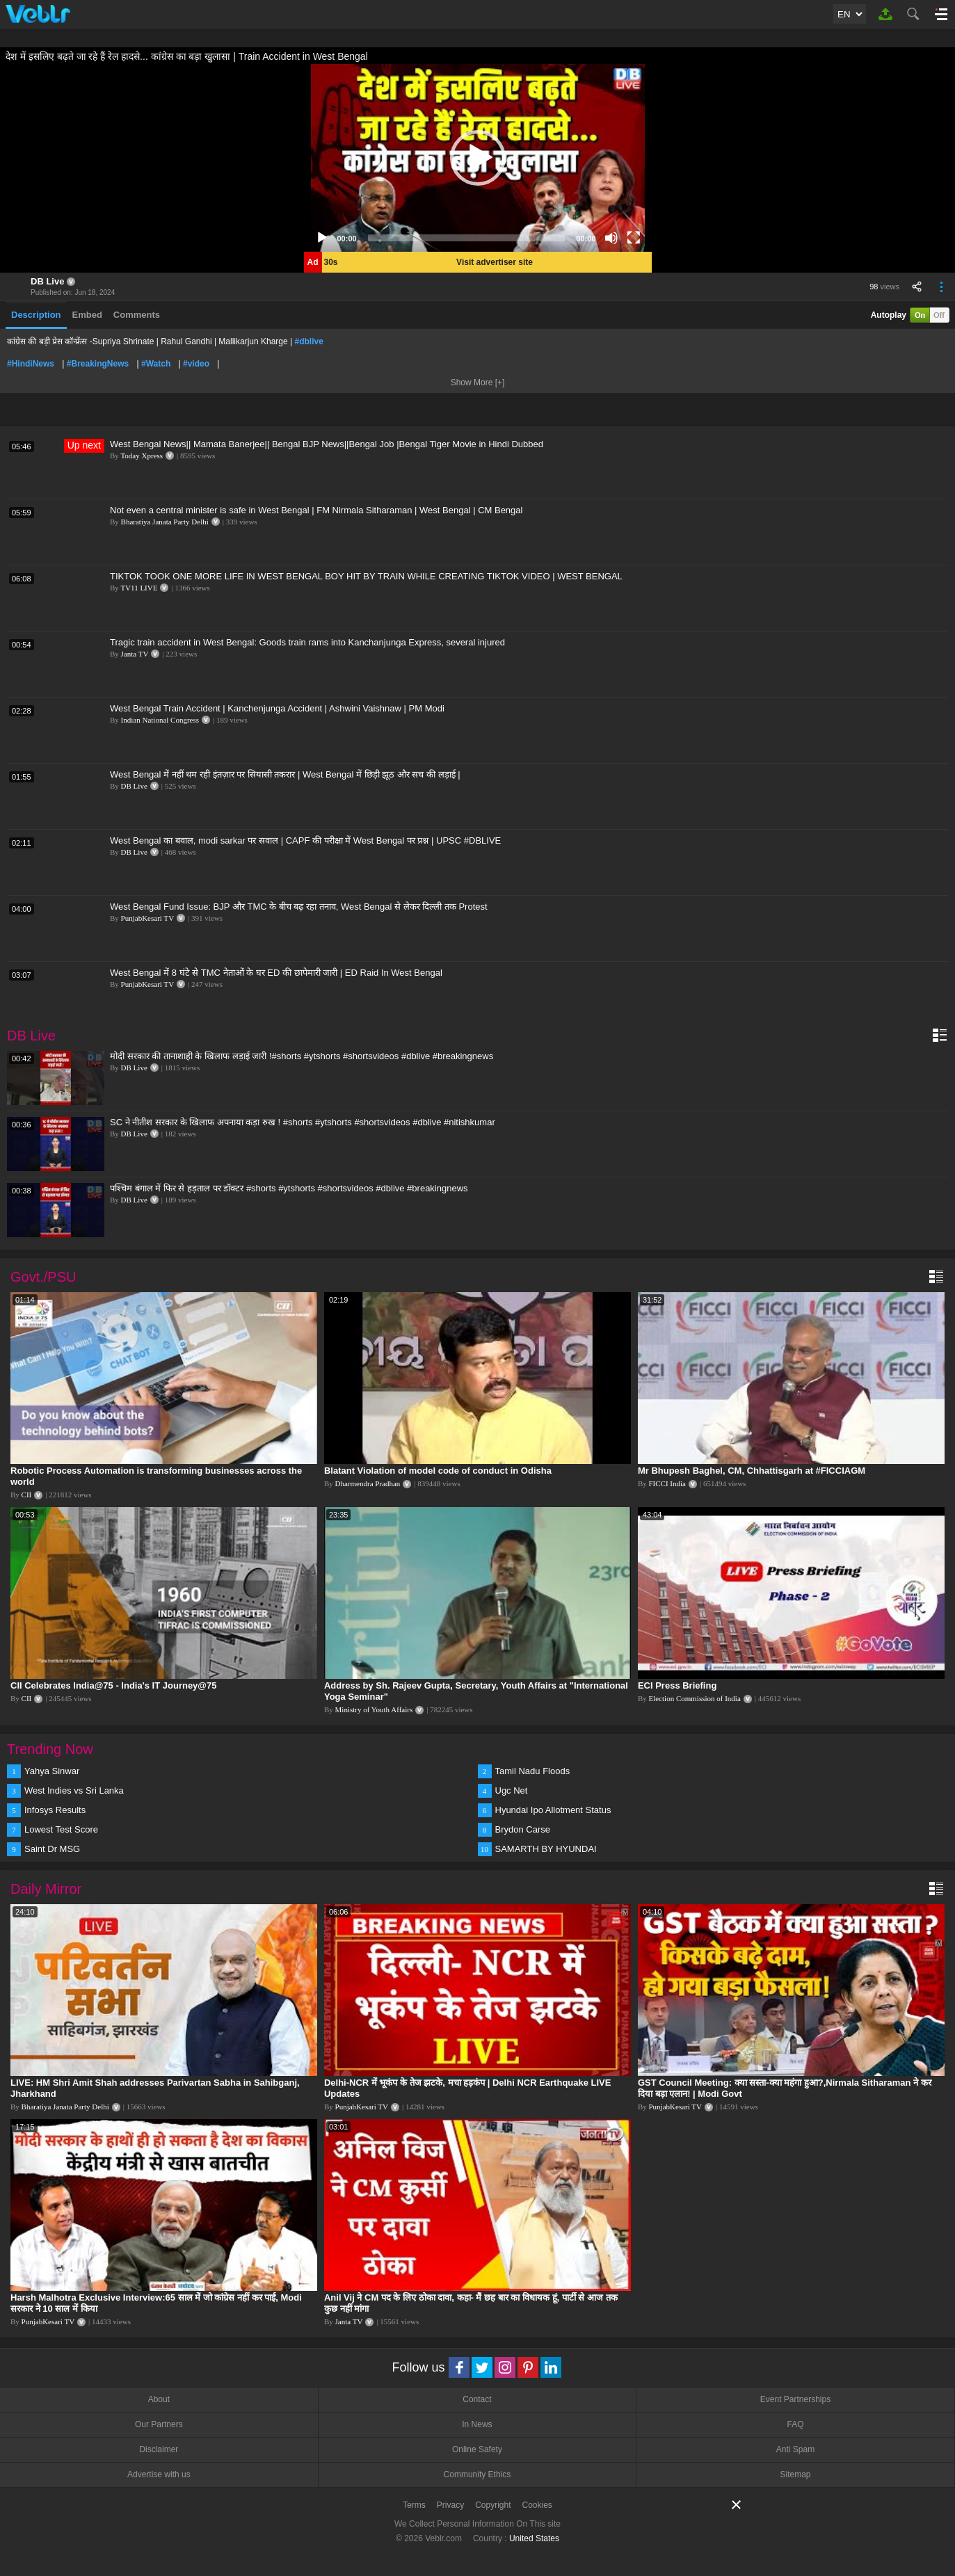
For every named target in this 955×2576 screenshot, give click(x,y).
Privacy (450, 2505)
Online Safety (477, 2449)
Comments (136, 314)
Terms (414, 2505)
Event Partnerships (795, 2399)
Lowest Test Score (61, 1829)
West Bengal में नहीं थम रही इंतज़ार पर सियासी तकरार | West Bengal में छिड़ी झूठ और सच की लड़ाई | (285, 774)
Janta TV (135, 654)
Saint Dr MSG (52, 1849)
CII (27, 1494)
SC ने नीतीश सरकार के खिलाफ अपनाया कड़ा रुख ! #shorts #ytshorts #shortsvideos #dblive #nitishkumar (302, 1122)
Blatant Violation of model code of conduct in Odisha (438, 1470)
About (159, 2399)
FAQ (795, 2424)
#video (196, 364)
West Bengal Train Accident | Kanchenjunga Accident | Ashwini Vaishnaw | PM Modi (277, 708)
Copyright (493, 2505)
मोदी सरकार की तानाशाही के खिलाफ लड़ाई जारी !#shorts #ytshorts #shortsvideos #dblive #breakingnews (301, 1056)
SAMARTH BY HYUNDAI (546, 1849)
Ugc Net (511, 1790)
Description (36, 314)
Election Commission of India (695, 1698)
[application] (478, 158)
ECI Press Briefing (677, 1685)
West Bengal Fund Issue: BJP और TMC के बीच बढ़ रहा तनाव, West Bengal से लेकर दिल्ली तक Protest (299, 906)
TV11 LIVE (138, 587)
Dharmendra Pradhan (368, 1483)
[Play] (322, 238)
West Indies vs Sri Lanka (74, 1790)
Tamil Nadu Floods (532, 1771)
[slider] (466, 237)
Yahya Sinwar (51, 1771)
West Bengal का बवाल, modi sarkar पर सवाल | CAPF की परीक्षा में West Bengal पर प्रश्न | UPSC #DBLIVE (305, 840)
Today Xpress (141, 455)
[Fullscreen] (634, 238)
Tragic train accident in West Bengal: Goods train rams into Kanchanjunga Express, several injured (307, 642)
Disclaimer (158, 2449)
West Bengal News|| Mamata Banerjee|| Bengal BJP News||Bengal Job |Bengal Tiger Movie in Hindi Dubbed (326, 444)
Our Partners (159, 2424)
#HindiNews (30, 364)
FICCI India (667, 1483)
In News (477, 2424)
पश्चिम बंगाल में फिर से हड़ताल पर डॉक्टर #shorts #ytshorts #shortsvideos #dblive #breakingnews (289, 1188)
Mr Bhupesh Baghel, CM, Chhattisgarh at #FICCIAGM (751, 1470)
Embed (87, 314)
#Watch (155, 364)
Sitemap (795, 2474)
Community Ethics (477, 2474)
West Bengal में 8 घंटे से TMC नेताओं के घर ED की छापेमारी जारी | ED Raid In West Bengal (276, 972)
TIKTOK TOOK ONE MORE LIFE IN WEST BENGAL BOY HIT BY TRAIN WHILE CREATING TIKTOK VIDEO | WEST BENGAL (366, 576)
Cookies (537, 2505)
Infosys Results (55, 1810)
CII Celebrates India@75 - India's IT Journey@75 (113, 1685)
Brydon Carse (522, 1829)
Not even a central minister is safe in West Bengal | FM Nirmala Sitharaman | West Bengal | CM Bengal (316, 510)
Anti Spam (795, 2449)
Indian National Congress (160, 720)
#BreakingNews (98, 364)
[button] (478, 158)
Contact (477, 2399)
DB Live (47, 281)
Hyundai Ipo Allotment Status (553, 1810)
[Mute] (611, 238)
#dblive (309, 341)
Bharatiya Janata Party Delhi (165, 521)
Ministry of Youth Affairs (374, 1709)
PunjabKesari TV (147, 918)
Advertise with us (159, 2474)
